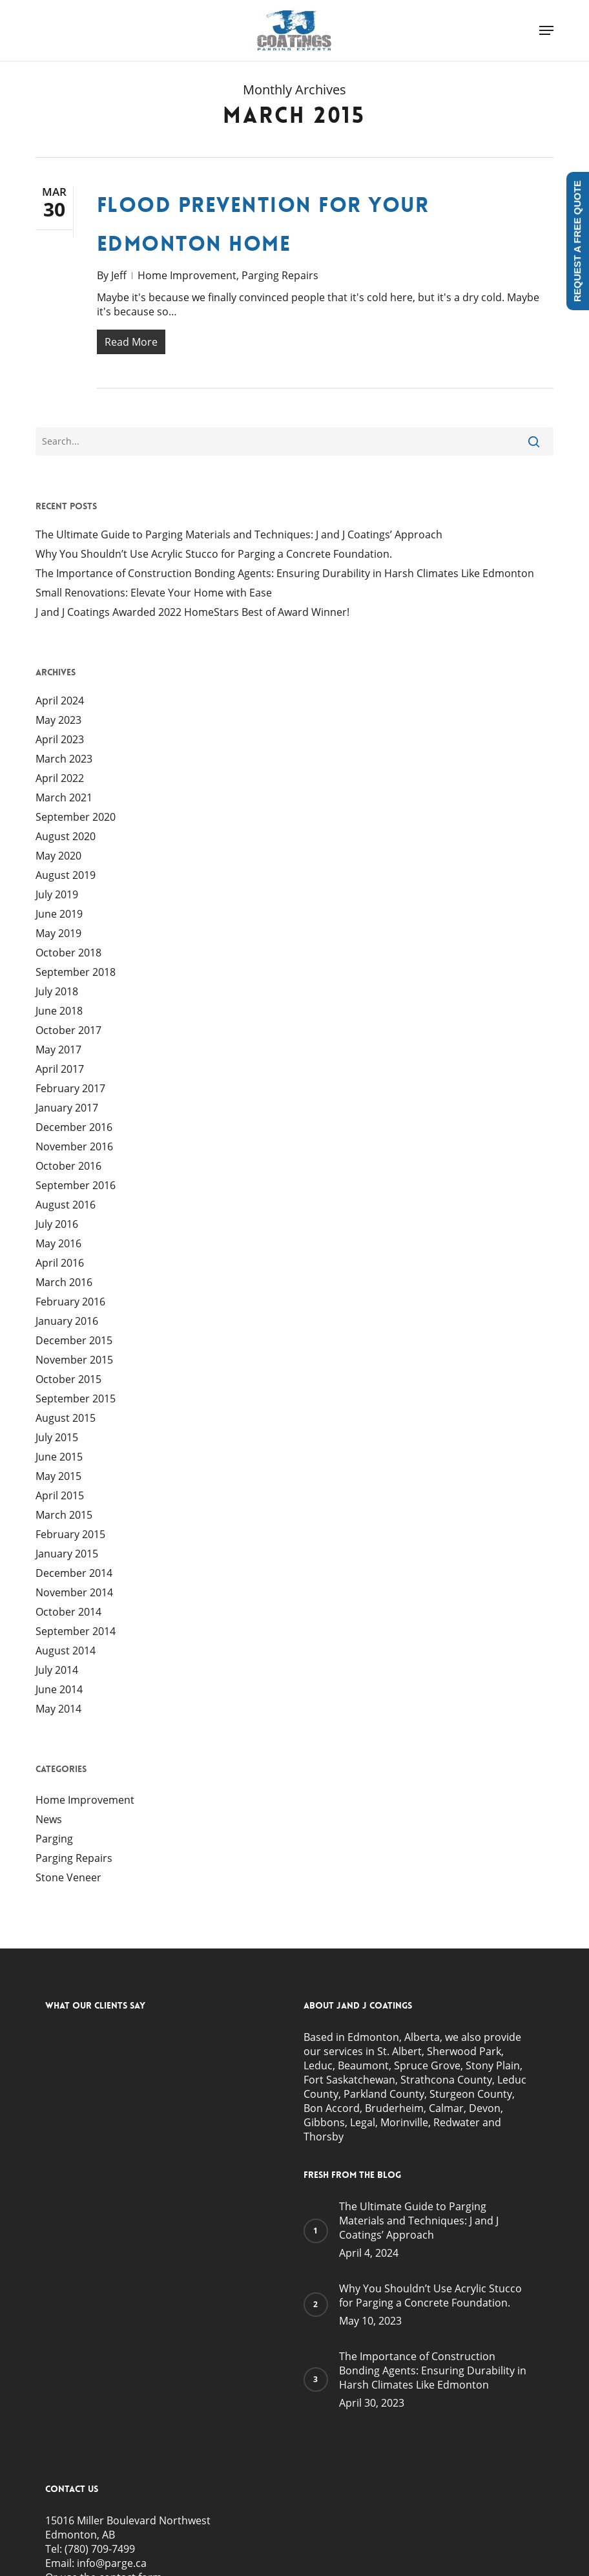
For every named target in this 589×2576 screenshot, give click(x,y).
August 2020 (66, 839)
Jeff (119, 275)
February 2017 (70, 1091)
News (49, 1822)
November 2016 (74, 1149)
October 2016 (68, 1168)
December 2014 (74, 1575)
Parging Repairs (280, 275)
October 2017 (68, 1033)
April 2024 (60, 703)
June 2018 (59, 1013)
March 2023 (64, 761)
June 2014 (59, 1692)
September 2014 (76, 1634)
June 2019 (59, 916)
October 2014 (68, 1614)
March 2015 (64, 1517)
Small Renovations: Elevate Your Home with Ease (154, 595)
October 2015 (68, 1382)
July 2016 (57, 1226)
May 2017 (58, 1052)
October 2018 (68, 955)
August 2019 (66, 878)
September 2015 (76, 1401)
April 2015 (60, 1498)
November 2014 (74, 1595)
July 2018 (57, 994)
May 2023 (58, 722)
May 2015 (58, 1479)
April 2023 (60, 742)
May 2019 (58, 936)
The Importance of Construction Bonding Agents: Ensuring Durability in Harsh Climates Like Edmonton (285, 576)
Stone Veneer (68, 1880)
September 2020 (76, 819)
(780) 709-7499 (100, 2551)
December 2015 (74, 1343)
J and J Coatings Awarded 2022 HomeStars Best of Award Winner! (192, 614)
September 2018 (76, 974)
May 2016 (58, 1246)
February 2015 (70, 1537)
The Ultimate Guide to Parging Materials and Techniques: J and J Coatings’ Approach (239, 537)
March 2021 (64, 800)
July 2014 (57, 1672)
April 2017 (60, 1071)
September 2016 (76, 1188)
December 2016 (74, 1130)
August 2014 (66, 1653)
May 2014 (58, 1711)
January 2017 (67, 1110)
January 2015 (67, 1556)
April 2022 (60, 781)
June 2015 (59, 1459)
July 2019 (57, 897)
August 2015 (66, 1420)
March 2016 (64, 1285)
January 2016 (67, 1323)
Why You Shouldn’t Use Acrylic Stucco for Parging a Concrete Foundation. (214, 556)
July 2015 (57, 1440)
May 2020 (58, 858)
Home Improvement (187, 275)
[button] (546, 30)
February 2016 (70, 1304)
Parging (54, 1841)
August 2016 (66, 1207)
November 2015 (74, 1362)
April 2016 (60, 1265)
